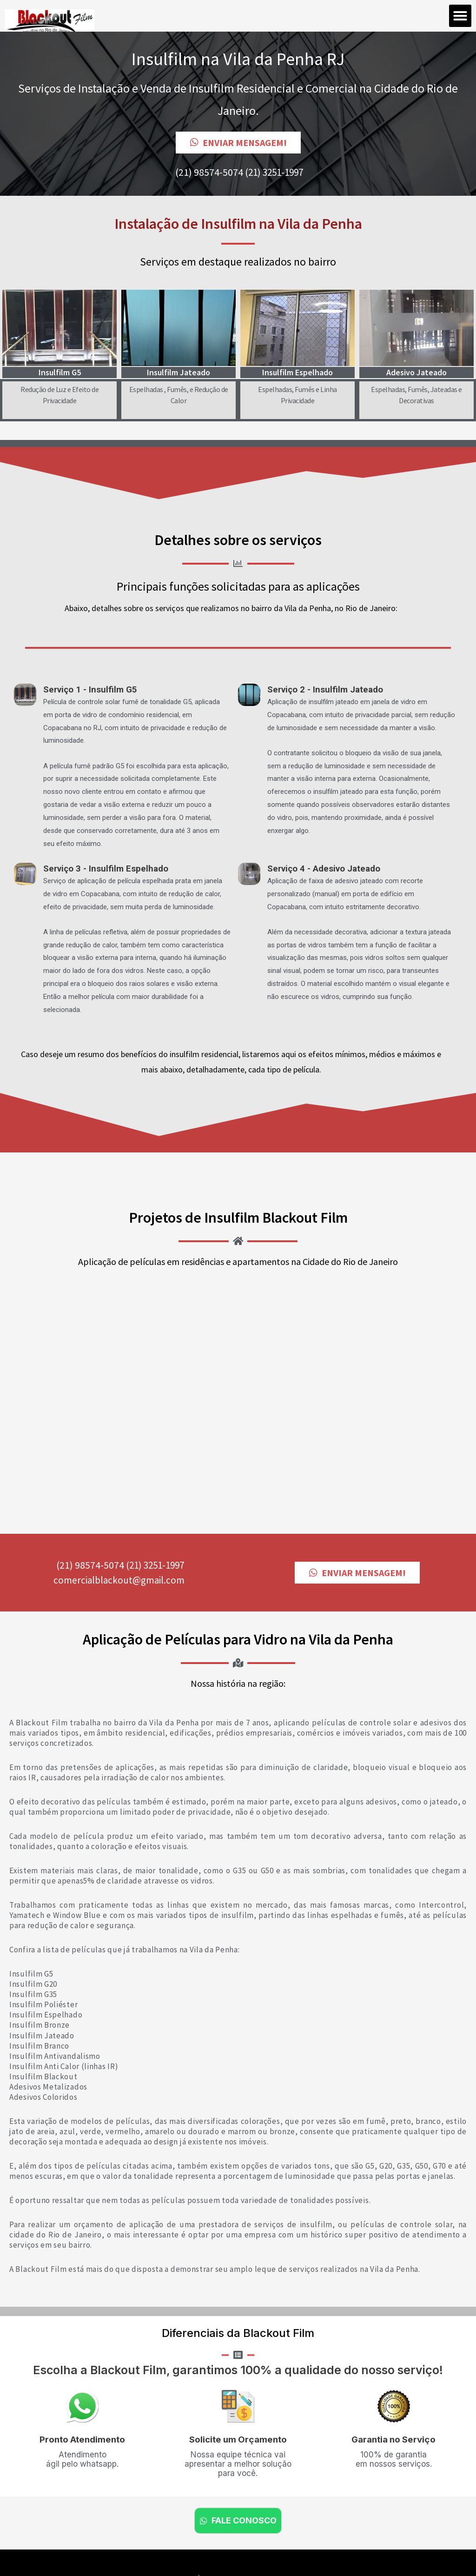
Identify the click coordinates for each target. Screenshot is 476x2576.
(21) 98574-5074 (209, 172)
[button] (460, 16)
